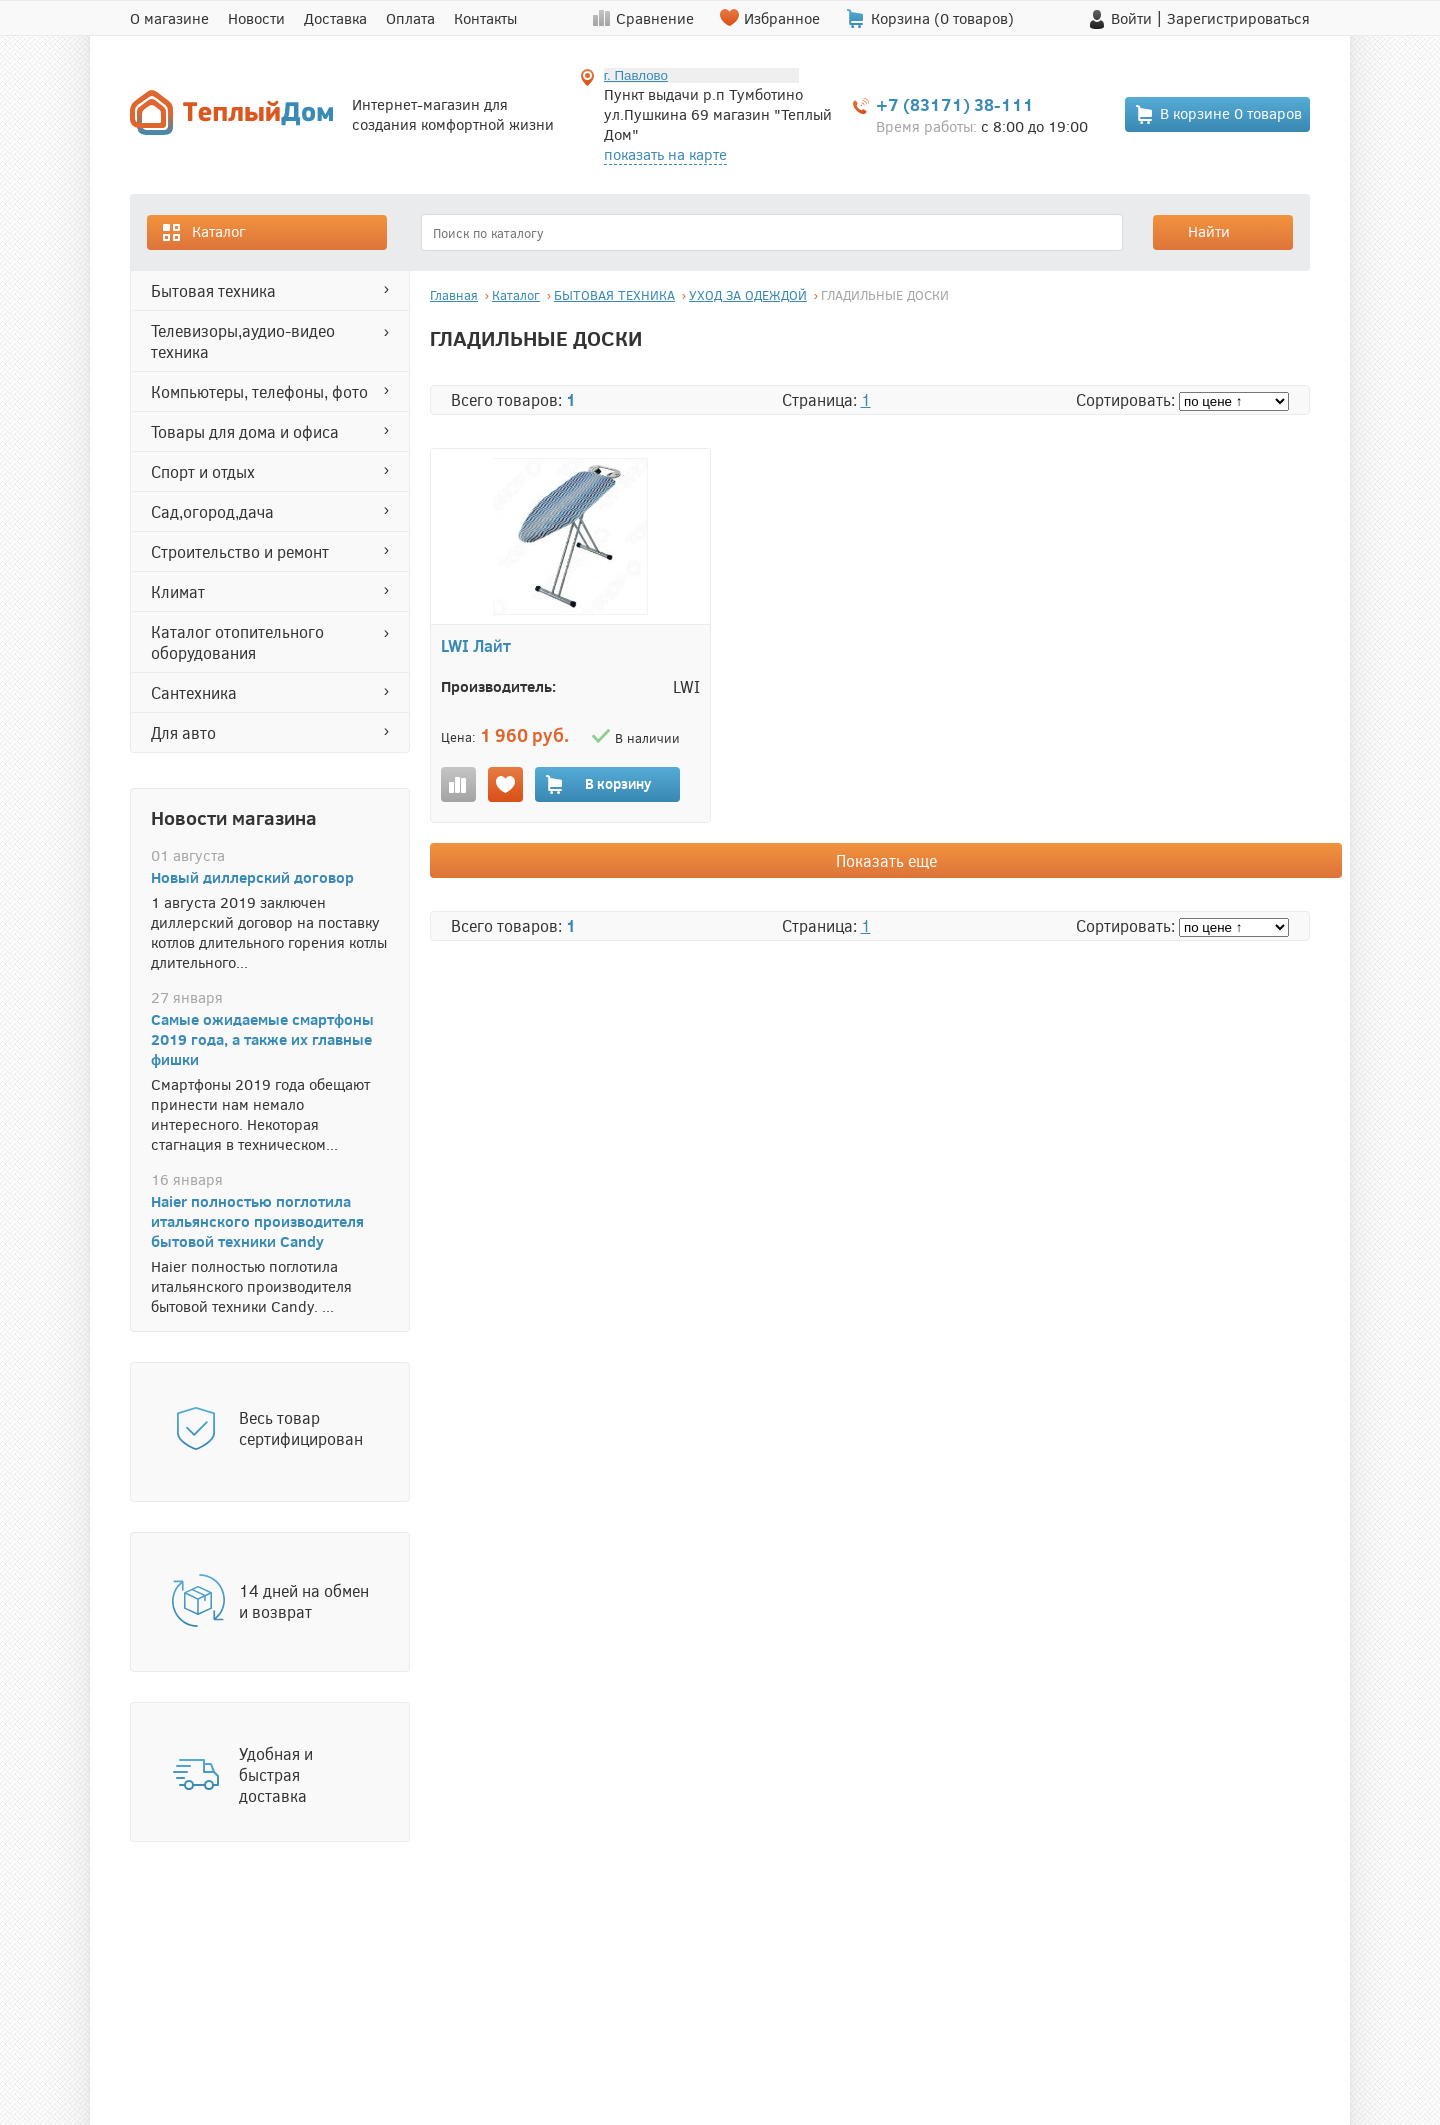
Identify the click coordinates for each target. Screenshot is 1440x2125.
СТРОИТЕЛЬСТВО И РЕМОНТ (240, 551)
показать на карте (665, 154)
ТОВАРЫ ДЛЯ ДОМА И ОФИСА (245, 431)
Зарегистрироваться (1238, 18)
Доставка (335, 18)
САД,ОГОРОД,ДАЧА (212, 511)
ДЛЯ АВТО (183, 732)
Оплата (410, 18)
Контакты (485, 18)
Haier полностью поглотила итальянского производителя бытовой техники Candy (257, 1221)
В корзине (1218, 114)
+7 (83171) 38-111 (955, 104)
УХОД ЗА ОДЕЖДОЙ (748, 295)
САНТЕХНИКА (194, 692)
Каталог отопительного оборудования (237, 642)
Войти (1131, 18)
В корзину (597, 784)
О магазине (169, 18)
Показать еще (886, 860)
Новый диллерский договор (252, 877)
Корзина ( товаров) (942, 18)
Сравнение (655, 18)
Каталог (203, 232)
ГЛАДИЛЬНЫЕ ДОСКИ (885, 295)
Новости (256, 18)
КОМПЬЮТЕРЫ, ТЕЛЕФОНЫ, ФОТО (259, 391)
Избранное (782, 18)
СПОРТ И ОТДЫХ (203, 471)
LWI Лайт (476, 645)
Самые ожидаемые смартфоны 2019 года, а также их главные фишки (262, 1039)
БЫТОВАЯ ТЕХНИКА (213, 290)
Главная (454, 295)
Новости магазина (234, 817)
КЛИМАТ (178, 591)
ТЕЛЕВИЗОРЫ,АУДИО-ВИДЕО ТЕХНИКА (243, 341)
